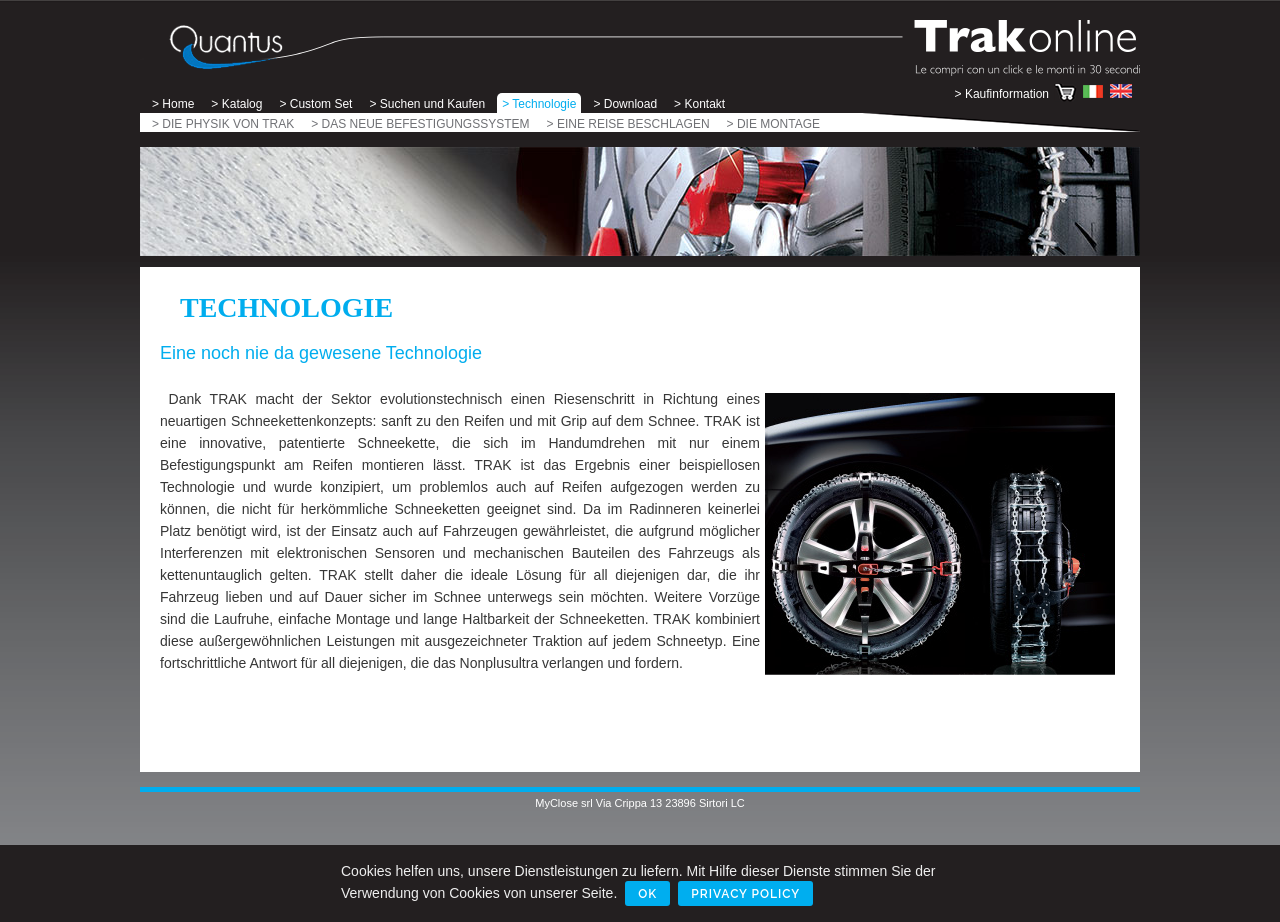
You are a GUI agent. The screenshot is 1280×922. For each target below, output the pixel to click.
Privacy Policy (745, 894)
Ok (647, 894)
